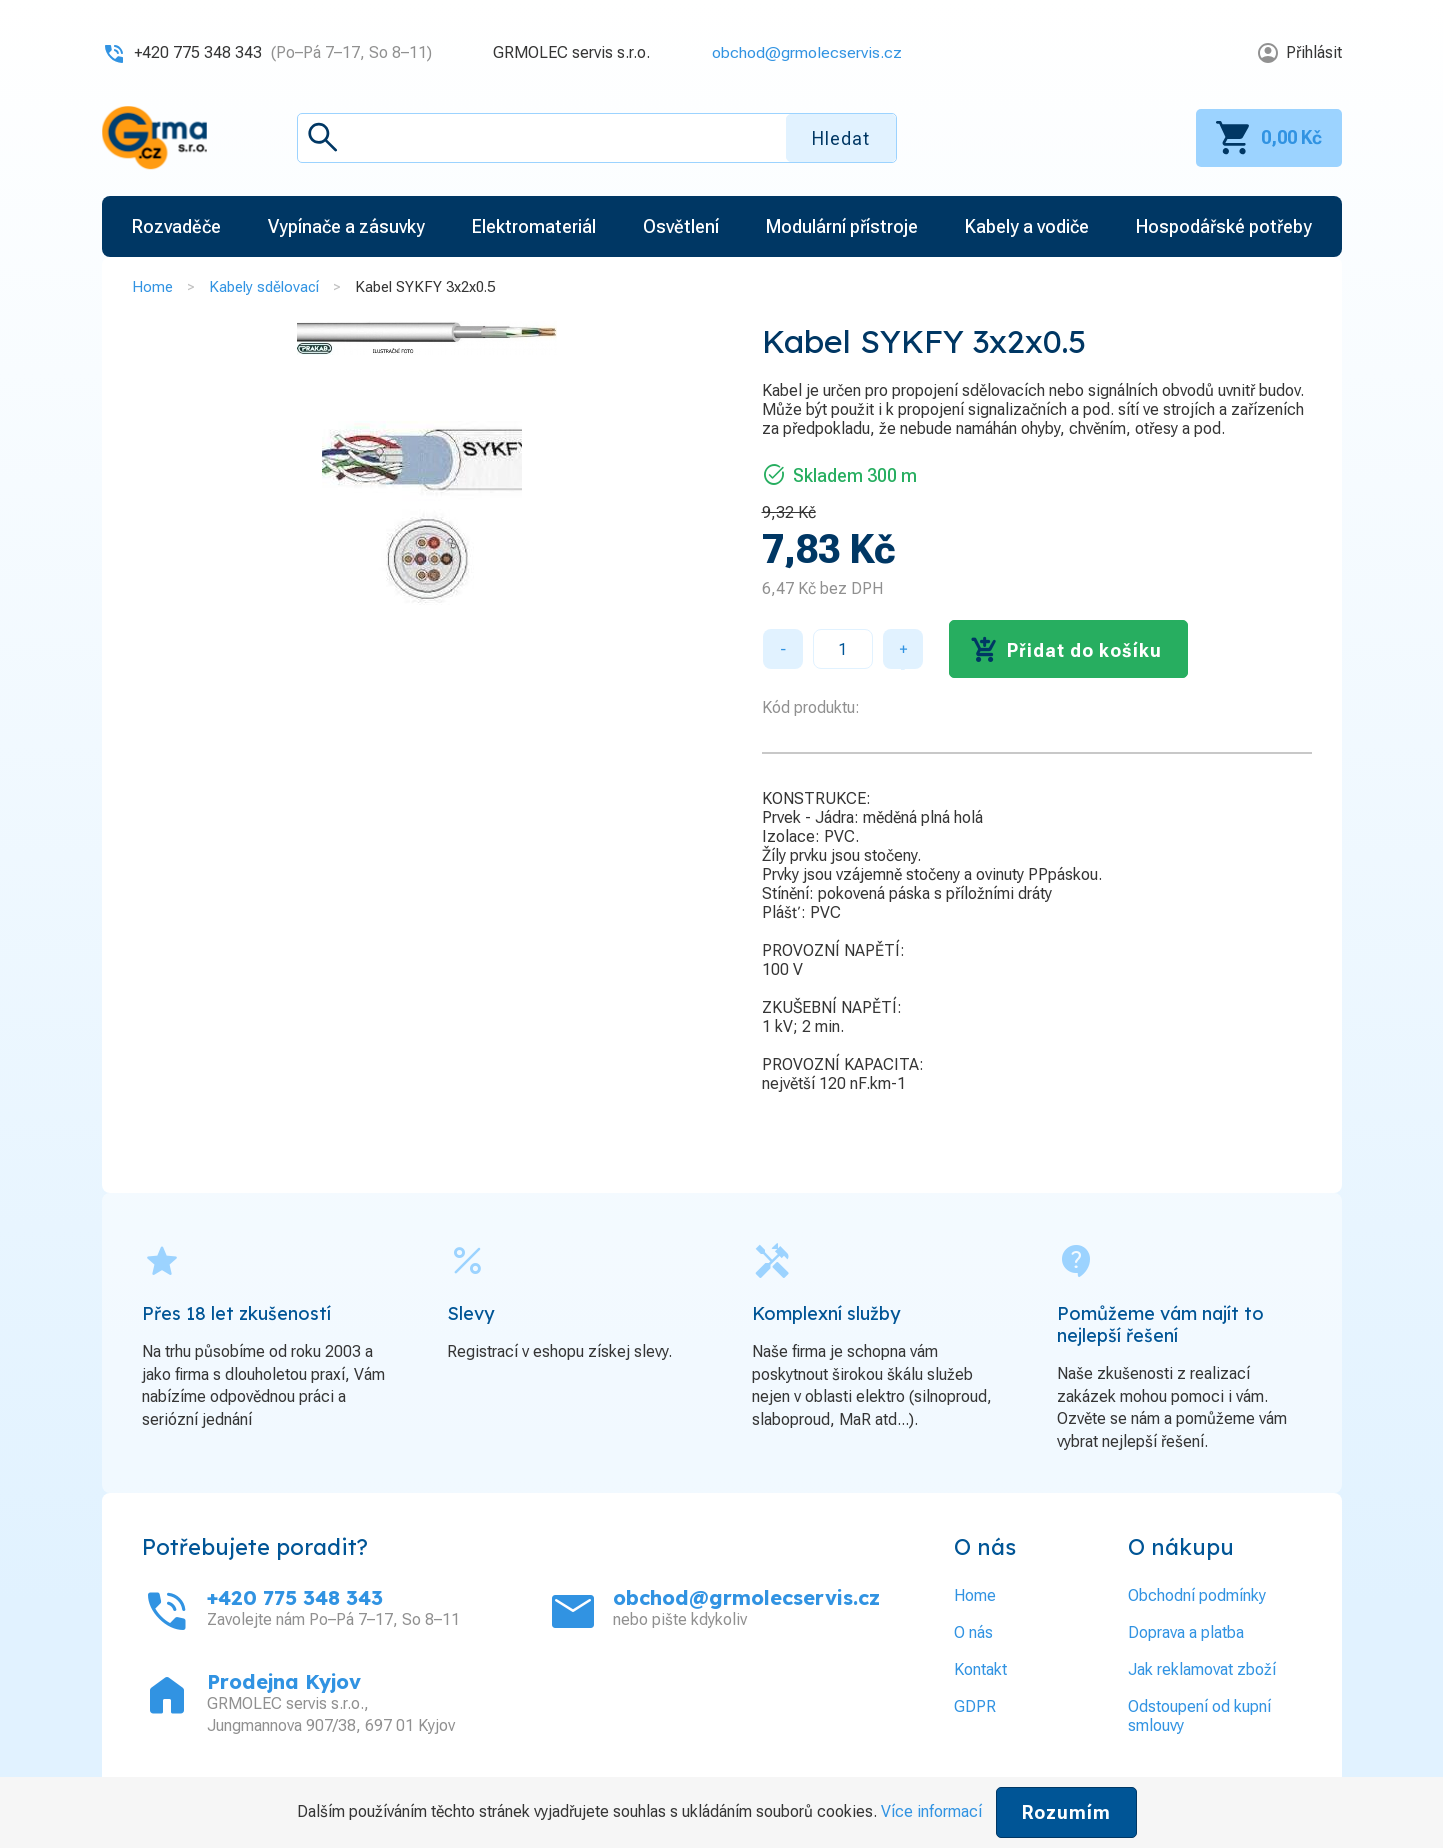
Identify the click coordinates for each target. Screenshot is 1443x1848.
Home (152, 287)
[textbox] (597, 138)
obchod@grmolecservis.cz (807, 52)
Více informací (931, 1811)
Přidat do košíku (1084, 650)
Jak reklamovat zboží (1202, 1669)
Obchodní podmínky (1197, 1595)
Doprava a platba (1186, 1632)
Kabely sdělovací (264, 287)
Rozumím (1066, 1812)
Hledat (841, 138)
